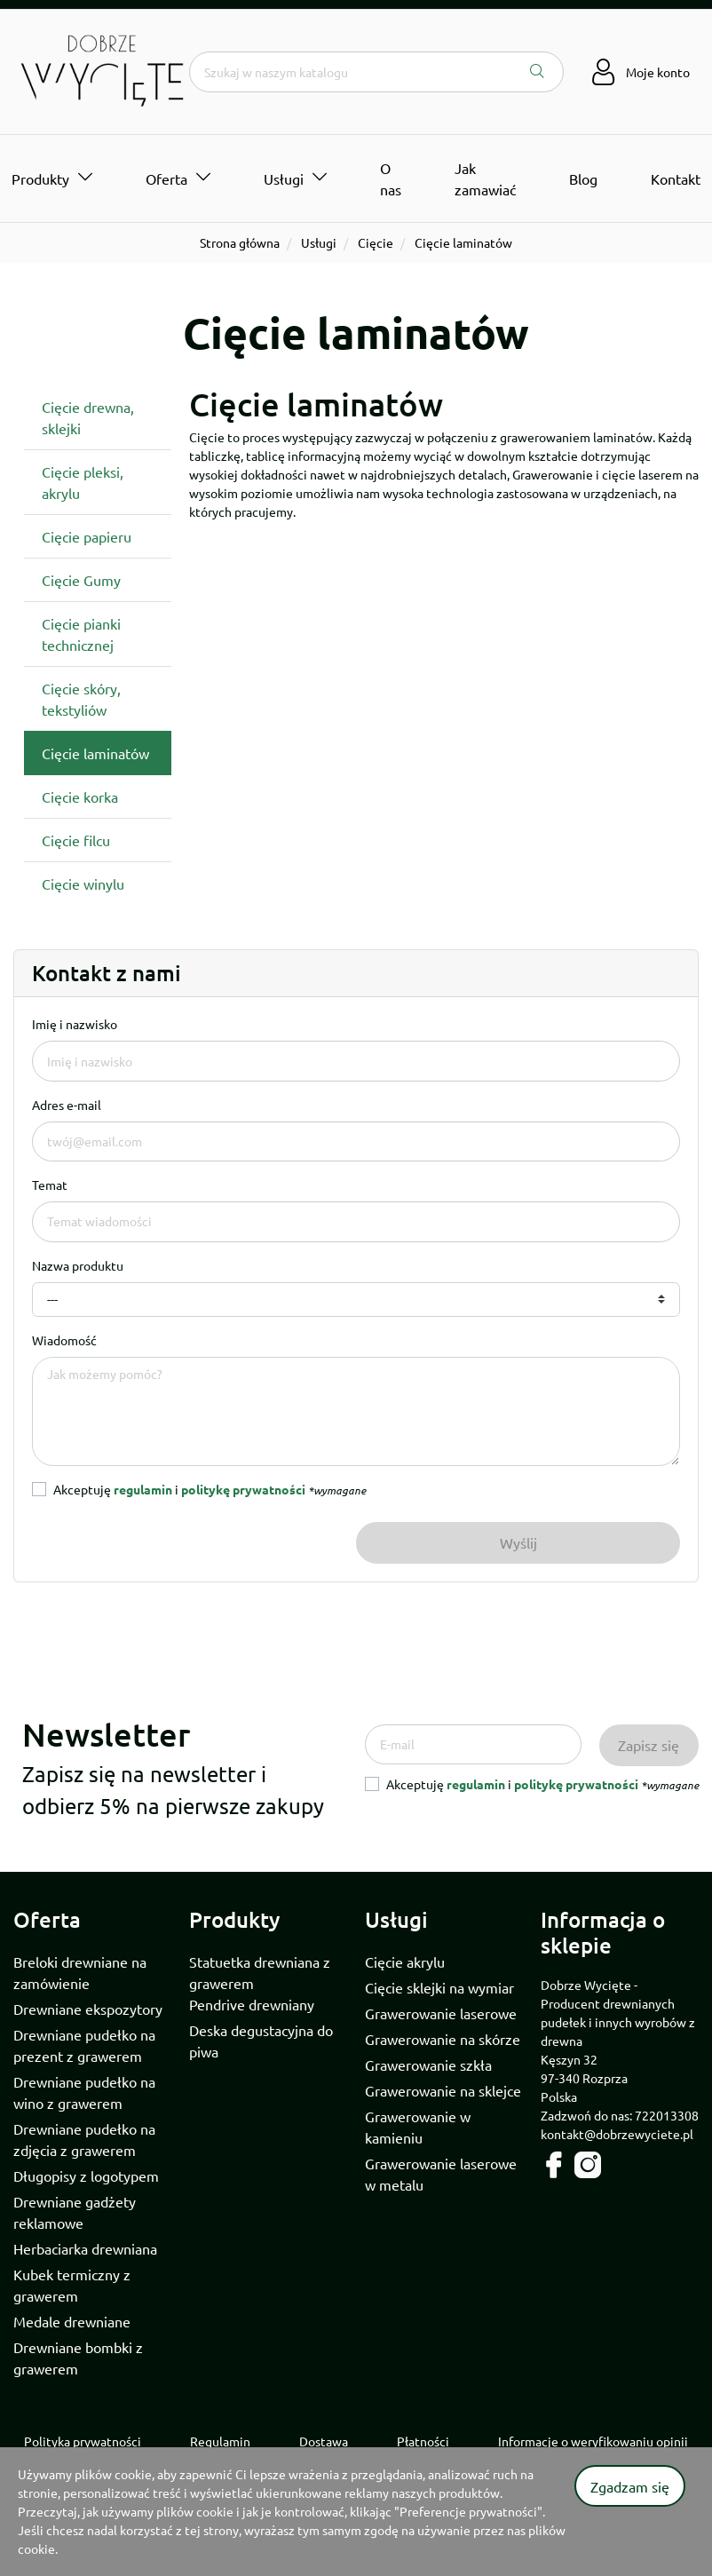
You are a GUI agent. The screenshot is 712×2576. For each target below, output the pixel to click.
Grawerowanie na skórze (442, 2039)
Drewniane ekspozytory (87, 2008)
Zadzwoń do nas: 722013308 (620, 2115)
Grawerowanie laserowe (441, 2013)
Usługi (318, 242)
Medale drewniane (72, 2321)
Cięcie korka (80, 796)
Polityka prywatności (82, 2441)
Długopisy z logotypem (86, 2175)
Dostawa (323, 2441)
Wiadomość (64, 1340)
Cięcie (375, 242)
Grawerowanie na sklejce (443, 2090)
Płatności (423, 2441)
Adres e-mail (66, 1105)
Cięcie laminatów (95, 753)
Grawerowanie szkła (428, 2064)
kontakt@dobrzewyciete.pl (617, 2134)
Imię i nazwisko (74, 1024)
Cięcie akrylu (405, 1961)
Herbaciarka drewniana (85, 2248)
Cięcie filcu (76, 840)
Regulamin (220, 2441)
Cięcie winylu (83, 883)
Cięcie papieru (86, 536)
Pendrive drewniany (251, 2004)
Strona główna (240, 242)
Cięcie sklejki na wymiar (439, 1987)
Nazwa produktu (77, 1265)
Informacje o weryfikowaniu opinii (593, 2441)
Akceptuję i (209, 1489)
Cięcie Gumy (81, 580)
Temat (49, 1185)
